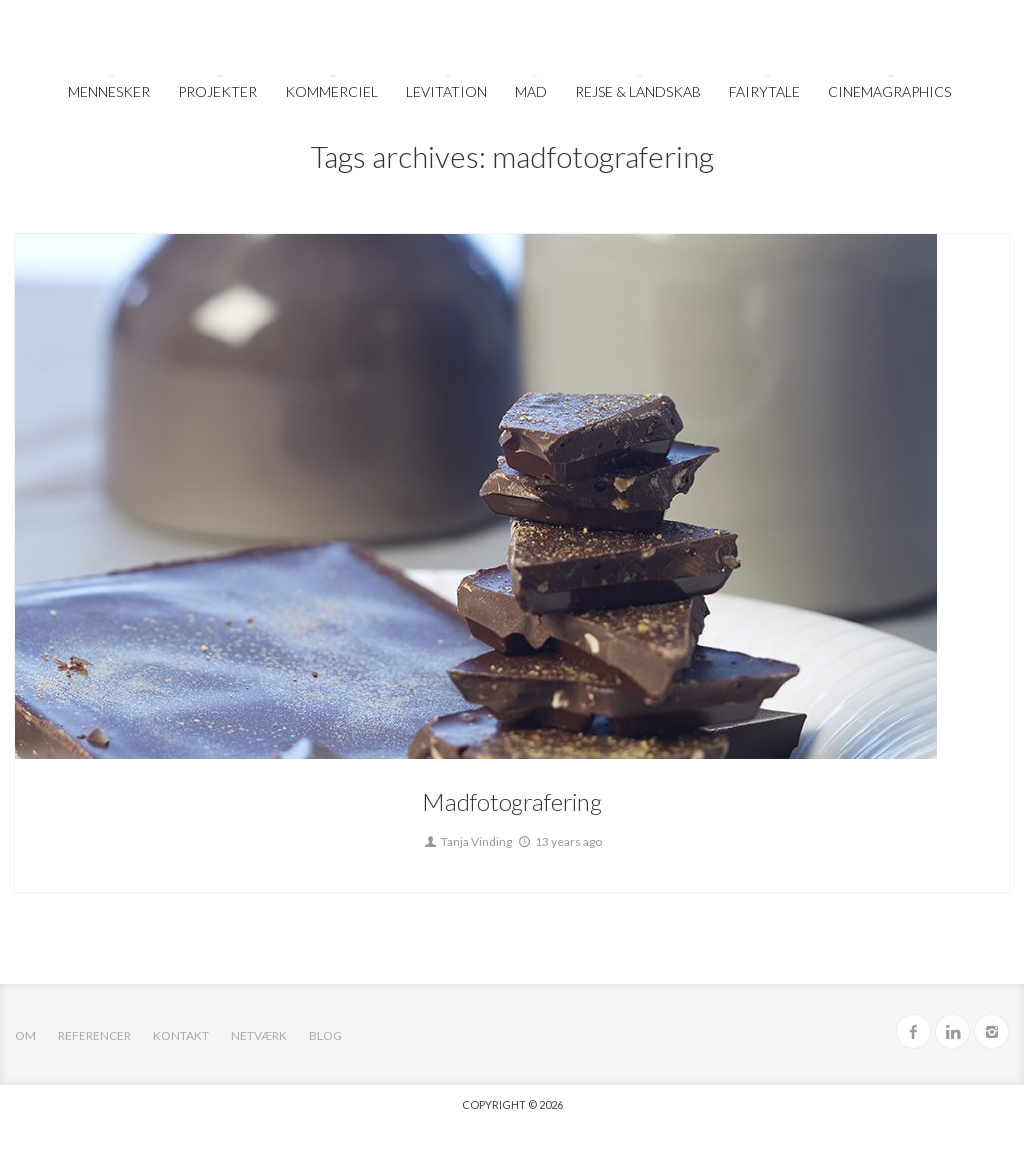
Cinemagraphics (889, 91)
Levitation (446, 91)
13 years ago (559, 841)
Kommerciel (331, 91)
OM (25, 1035)
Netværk (259, 1035)
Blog (325, 1035)
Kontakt (181, 1035)
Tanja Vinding (467, 841)
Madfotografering (511, 801)
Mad (531, 91)
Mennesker (109, 91)
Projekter (217, 91)
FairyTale (764, 91)
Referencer (94, 1035)
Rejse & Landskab (638, 91)
